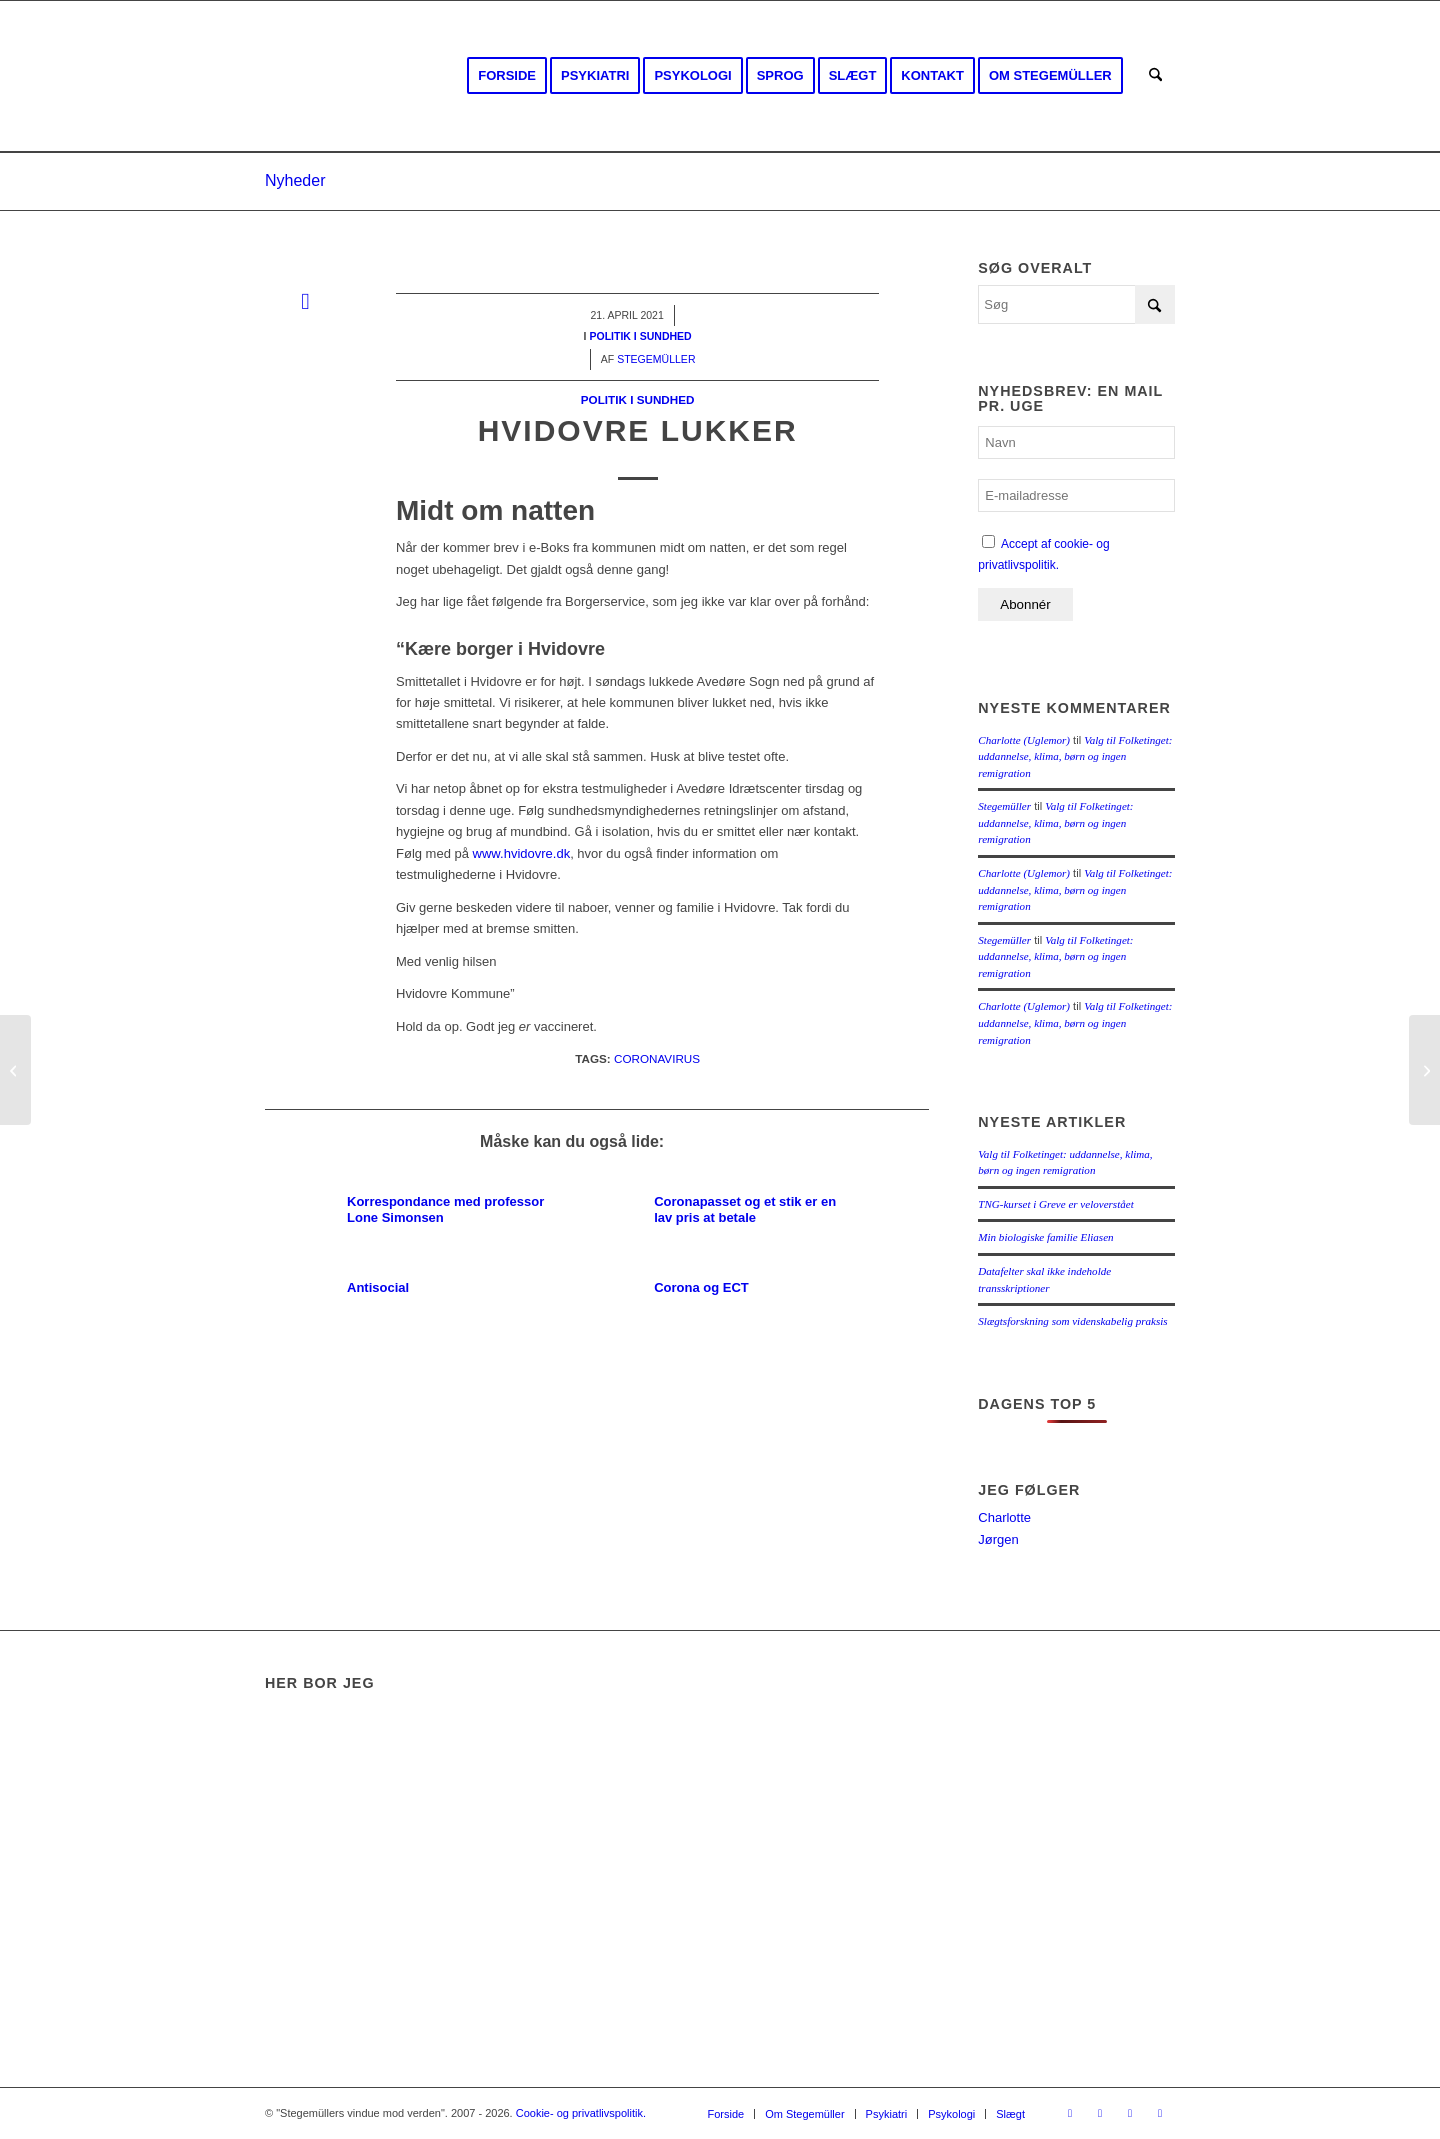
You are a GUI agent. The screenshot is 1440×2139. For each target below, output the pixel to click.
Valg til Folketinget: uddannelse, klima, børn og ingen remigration (1075, 756)
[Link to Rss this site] (1130, 2113)
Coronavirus (657, 1058)
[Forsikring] (1424, 1070)
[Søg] (1155, 76)
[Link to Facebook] (1070, 2113)
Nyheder (295, 180)
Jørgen (998, 1539)
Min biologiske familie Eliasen (1045, 1237)
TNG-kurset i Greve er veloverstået (1055, 1204)
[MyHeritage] (15, 1070)
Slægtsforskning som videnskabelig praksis (1072, 1321)
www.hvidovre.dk (522, 853)
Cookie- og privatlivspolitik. (581, 2113)
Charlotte (1004, 1517)
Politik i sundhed (638, 399)
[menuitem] (507, 76)
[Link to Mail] (1160, 2113)
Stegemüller (1004, 806)
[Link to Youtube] (1100, 2113)
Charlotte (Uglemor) (1024, 740)
